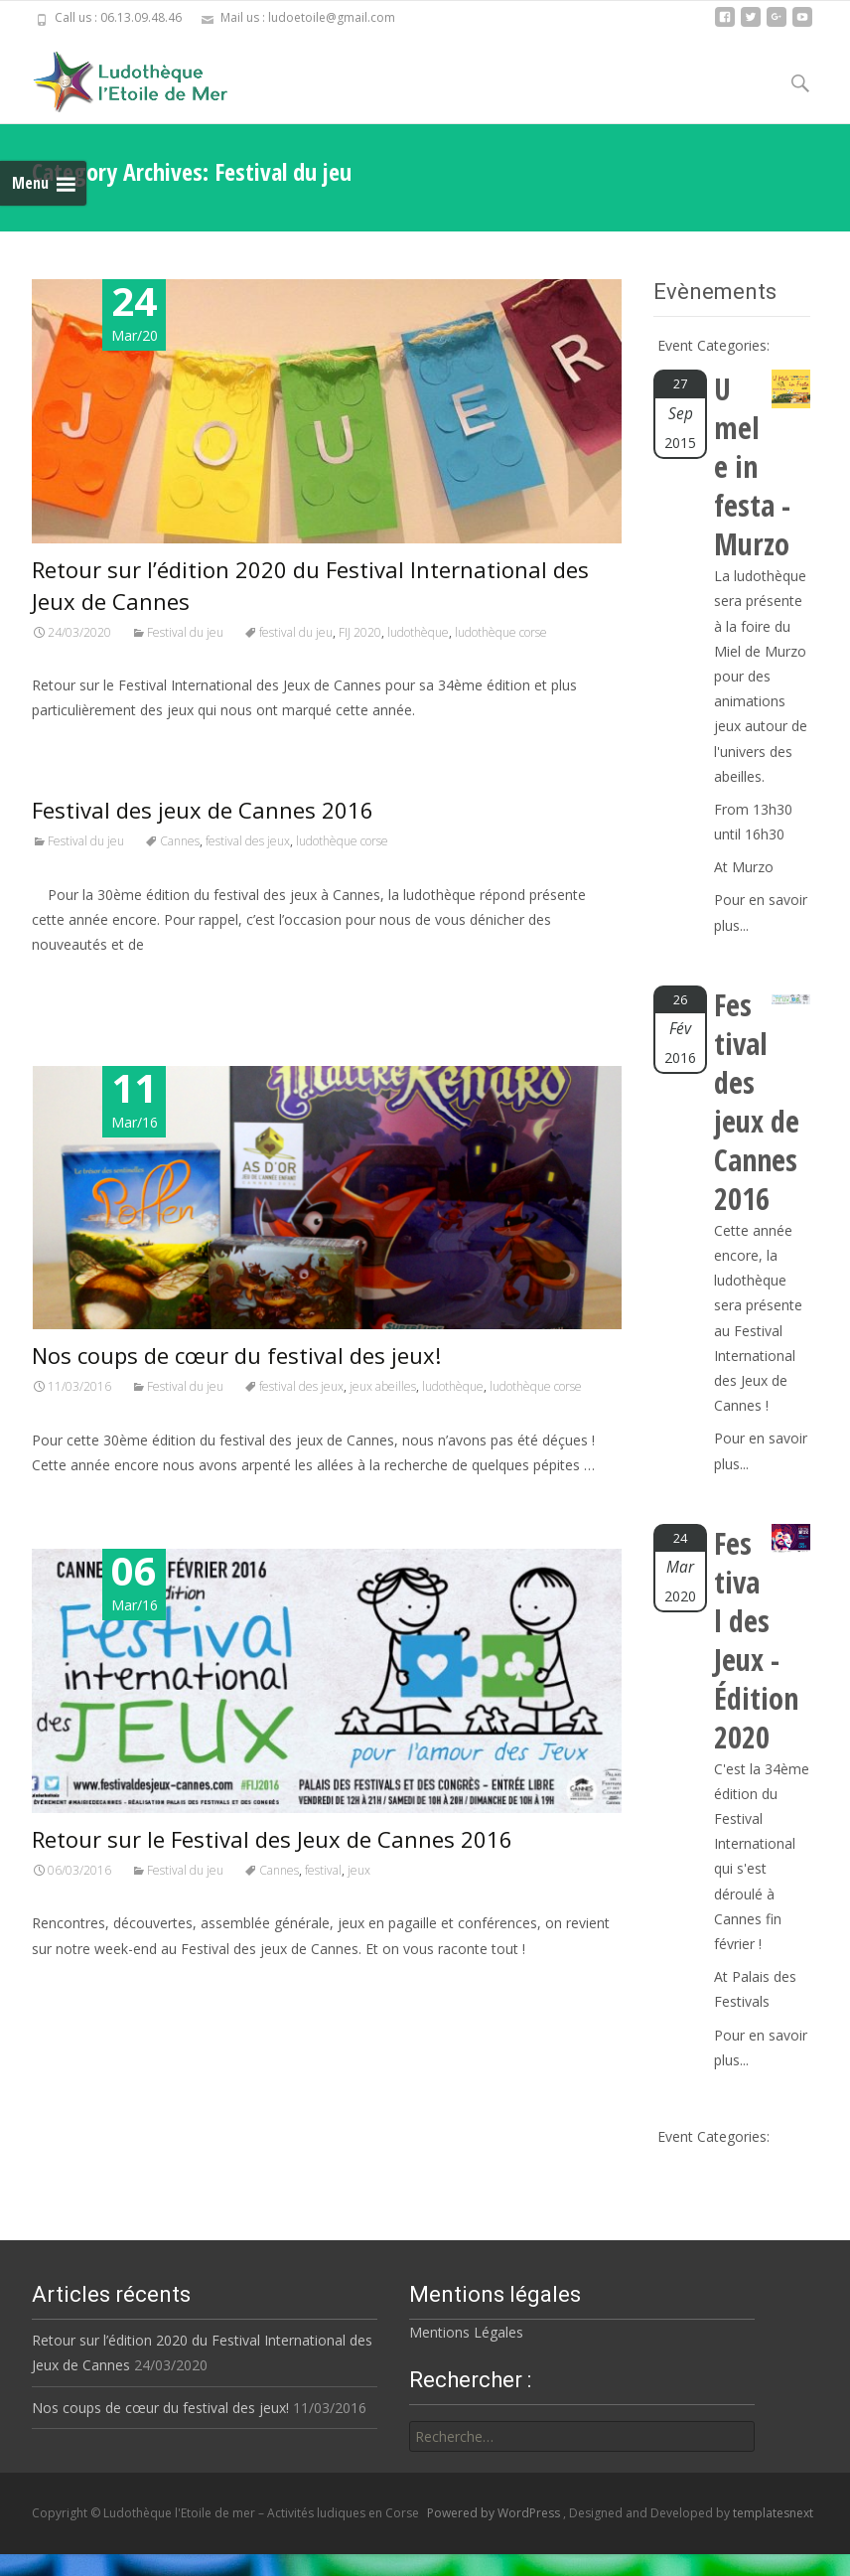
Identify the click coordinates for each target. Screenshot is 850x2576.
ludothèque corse (501, 632)
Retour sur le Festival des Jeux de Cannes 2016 (272, 1839)
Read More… (76, 982)
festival (323, 1870)
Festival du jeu (185, 632)
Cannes (180, 841)
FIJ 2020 (360, 632)
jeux (359, 1870)
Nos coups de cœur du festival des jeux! (236, 1355)
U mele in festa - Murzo (752, 466)
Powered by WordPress (495, 2512)
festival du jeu (296, 632)
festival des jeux (248, 841)
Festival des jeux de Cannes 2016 (202, 810)
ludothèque (418, 632)
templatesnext (773, 2512)
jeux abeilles (383, 1386)
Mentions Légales (459, 2332)
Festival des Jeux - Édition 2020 (756, 1640)
